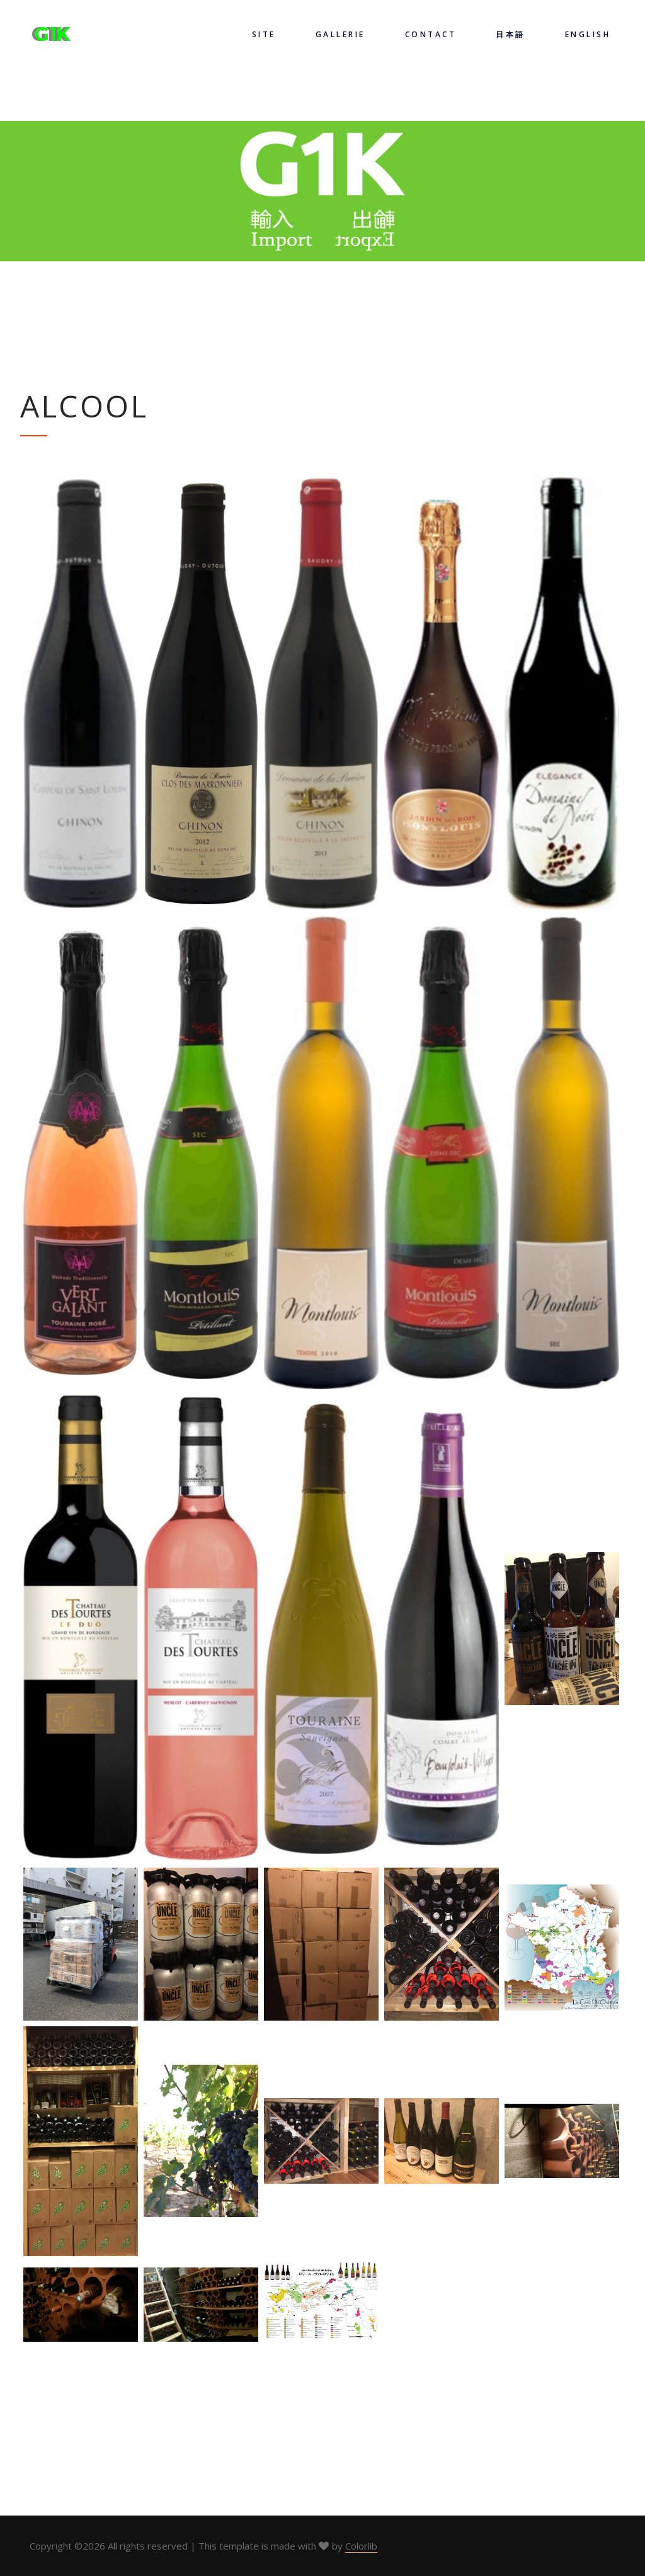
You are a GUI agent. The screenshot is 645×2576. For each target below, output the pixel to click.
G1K (53, 34)
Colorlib (361, 2545)
